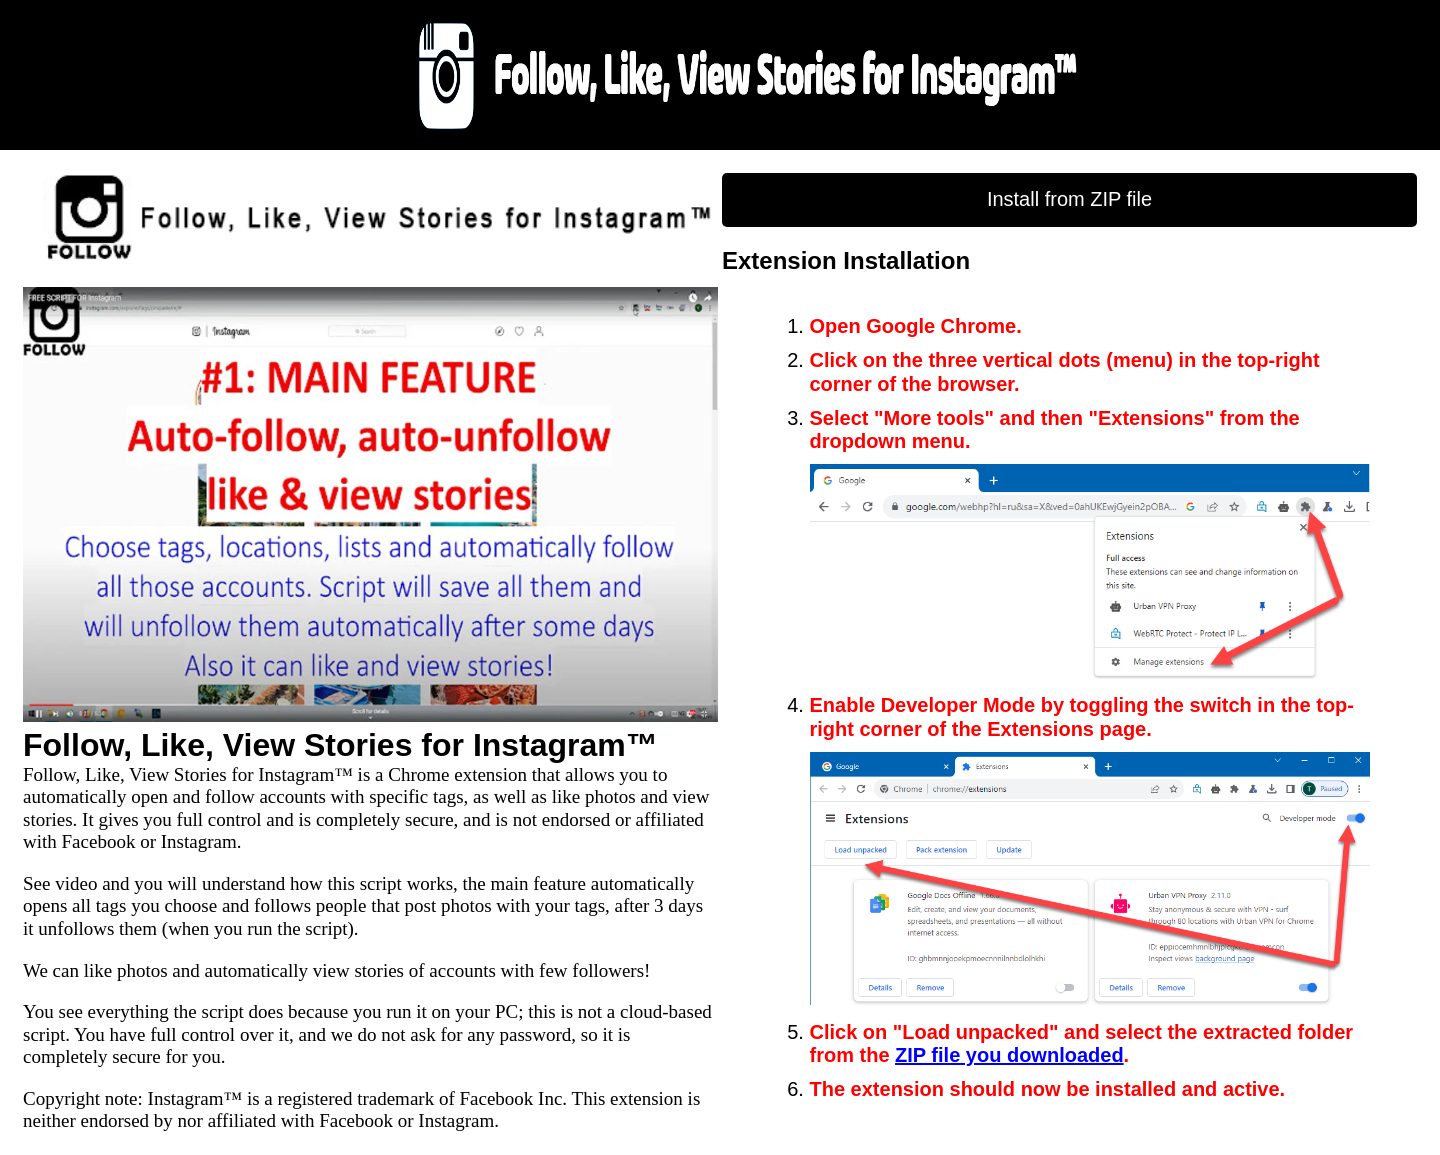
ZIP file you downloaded (1009, 1055)
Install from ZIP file (1069, 199)
